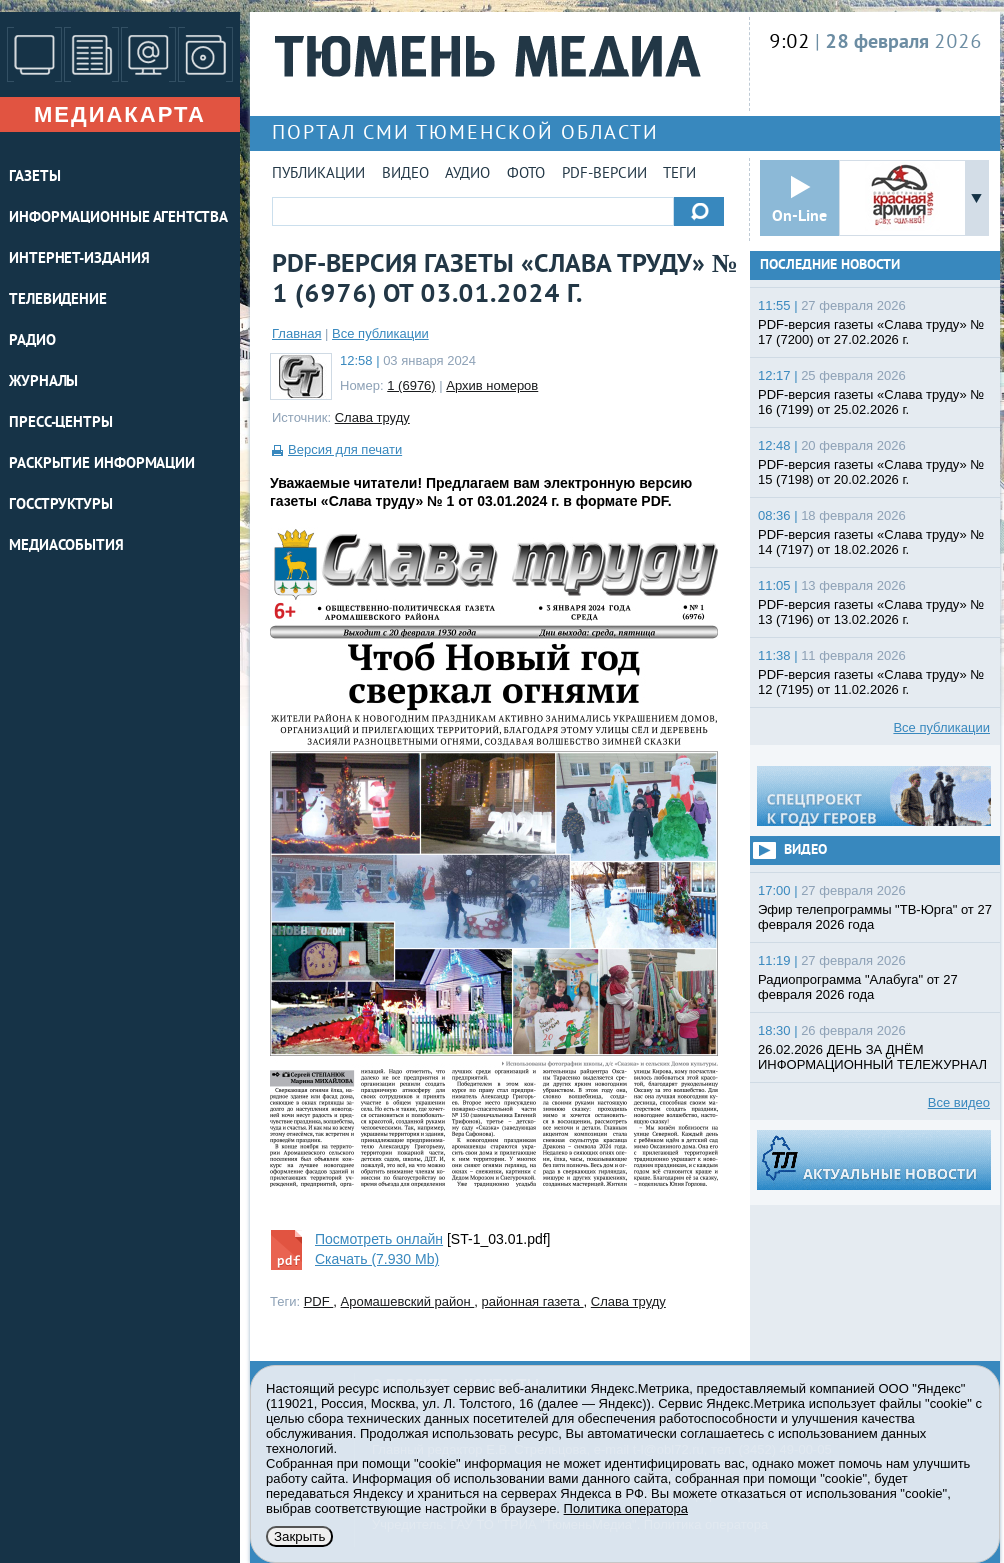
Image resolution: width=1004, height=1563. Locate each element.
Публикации (318, 174)
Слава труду (372, 417)
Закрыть (299, 1536)
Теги (679, 174)
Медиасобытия (66, 546)
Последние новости (830, 265)
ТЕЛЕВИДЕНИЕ (58, 300)
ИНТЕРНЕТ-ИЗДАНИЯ (79, 259)
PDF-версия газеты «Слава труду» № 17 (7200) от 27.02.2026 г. (871, 332)
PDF (319, 1301)
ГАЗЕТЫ (34, 177)
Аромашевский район (408, 1301)
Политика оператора (626, 1508)
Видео (405, 174)
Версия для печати (345, 449)
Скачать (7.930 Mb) (377, 1259)
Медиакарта (120, 114)
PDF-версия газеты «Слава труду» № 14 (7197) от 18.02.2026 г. (871, 542)
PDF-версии (604, 174)
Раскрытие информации (102, 464)
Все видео (959, 1102)
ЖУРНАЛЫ (43, 382)
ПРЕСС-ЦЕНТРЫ (61, 423)
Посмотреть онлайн (379, 1239)
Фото (526, 174)
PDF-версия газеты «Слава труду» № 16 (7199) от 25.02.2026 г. (871, 402)
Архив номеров (492, 385)
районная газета (533, 1301)
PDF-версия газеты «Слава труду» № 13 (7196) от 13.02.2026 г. (871, 612)
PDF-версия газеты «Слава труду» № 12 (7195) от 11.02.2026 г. (871, 682)
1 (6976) (411, 385)
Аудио (467, 174)
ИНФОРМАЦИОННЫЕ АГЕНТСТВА (118, 218)
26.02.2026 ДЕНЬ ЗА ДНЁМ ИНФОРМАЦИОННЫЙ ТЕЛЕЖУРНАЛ (872, 1057)
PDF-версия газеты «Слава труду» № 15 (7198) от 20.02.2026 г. (871, 472)
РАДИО (32, 341)
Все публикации (380, 333)
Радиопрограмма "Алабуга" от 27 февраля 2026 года (858, 987)
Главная (296, 333)
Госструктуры (61, 505)
